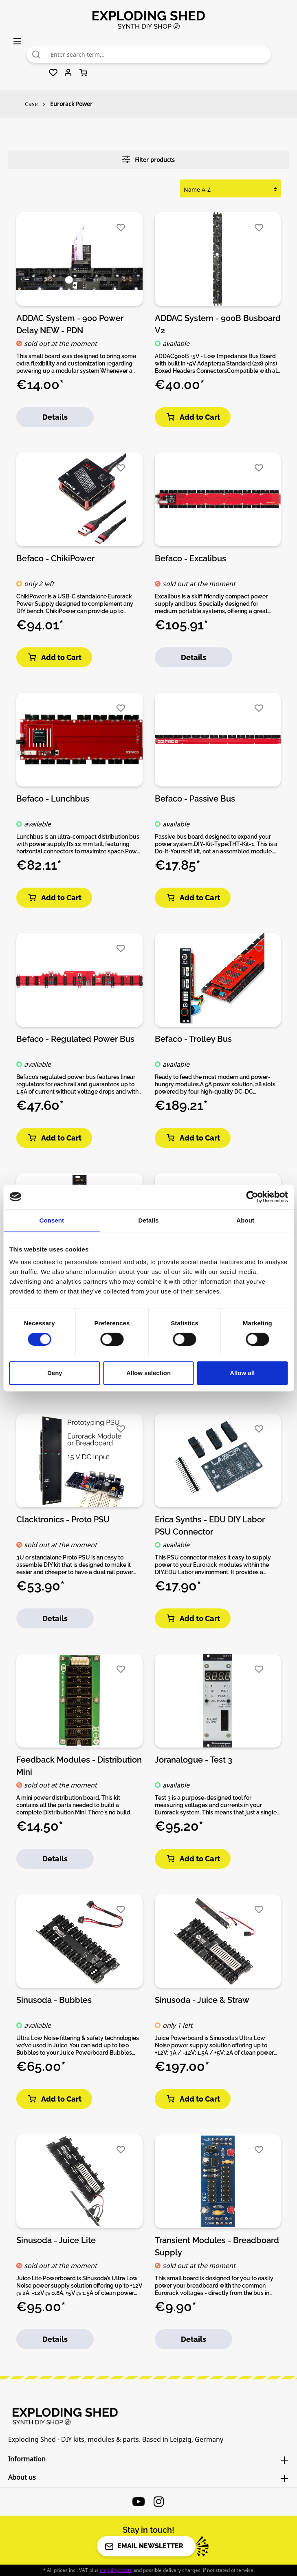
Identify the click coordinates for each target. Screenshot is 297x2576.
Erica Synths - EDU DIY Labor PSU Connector (210, 1525)
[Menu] (17, 41)
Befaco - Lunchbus (52, 799)
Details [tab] (149, 1220)
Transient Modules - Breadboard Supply (217, 2246)
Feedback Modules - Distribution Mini (79, 1765)
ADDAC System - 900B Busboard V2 (218, 323)
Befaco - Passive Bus (195, 799)
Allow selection (148, 1372)
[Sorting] (230, 189)
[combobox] (158, 54)
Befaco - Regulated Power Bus (75, 1039)
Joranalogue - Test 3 (193, 1760)
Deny (54, 1372)
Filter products (148, 159)
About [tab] (245, 1220)
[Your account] (68, 73)
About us (22, 2477)
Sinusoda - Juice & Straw (202, 2000)
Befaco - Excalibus (190, 558)
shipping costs (116, 2570)
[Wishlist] (53, 73)
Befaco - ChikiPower (55, 558)
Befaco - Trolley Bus (193, 1039)
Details (55, 417)
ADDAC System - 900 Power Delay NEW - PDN (69, 323)
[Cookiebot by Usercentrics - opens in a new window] (252, 1197)
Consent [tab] (51, 1220)
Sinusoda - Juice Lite (56, 2240)
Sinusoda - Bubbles (54, 2000)
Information (27, 2458)
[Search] (36, 54)
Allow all (242, 1372)
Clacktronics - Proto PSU (63, 1519)
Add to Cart (192, 417)
